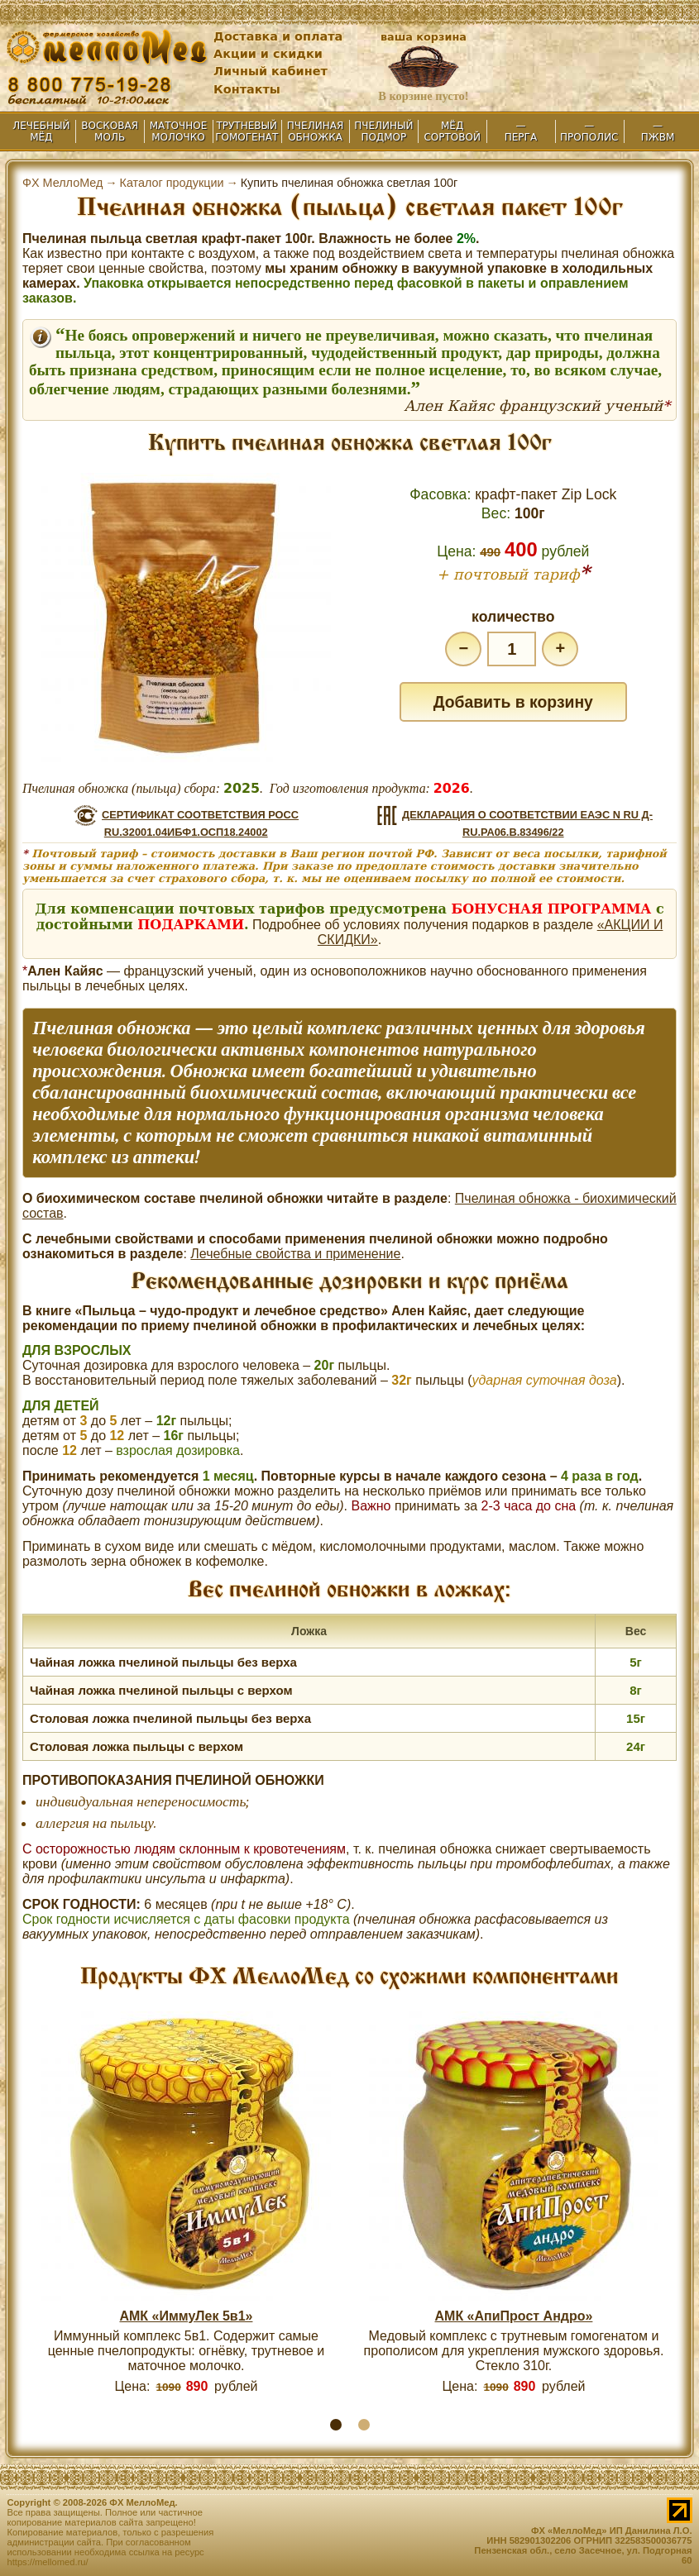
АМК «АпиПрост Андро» (514, 2316)
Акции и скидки (268, 53)
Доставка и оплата (277, 36)
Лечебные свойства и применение (295, 1254)
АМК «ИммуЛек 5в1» (185, 2316)
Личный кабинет (270, 71)
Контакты (246, 89)
